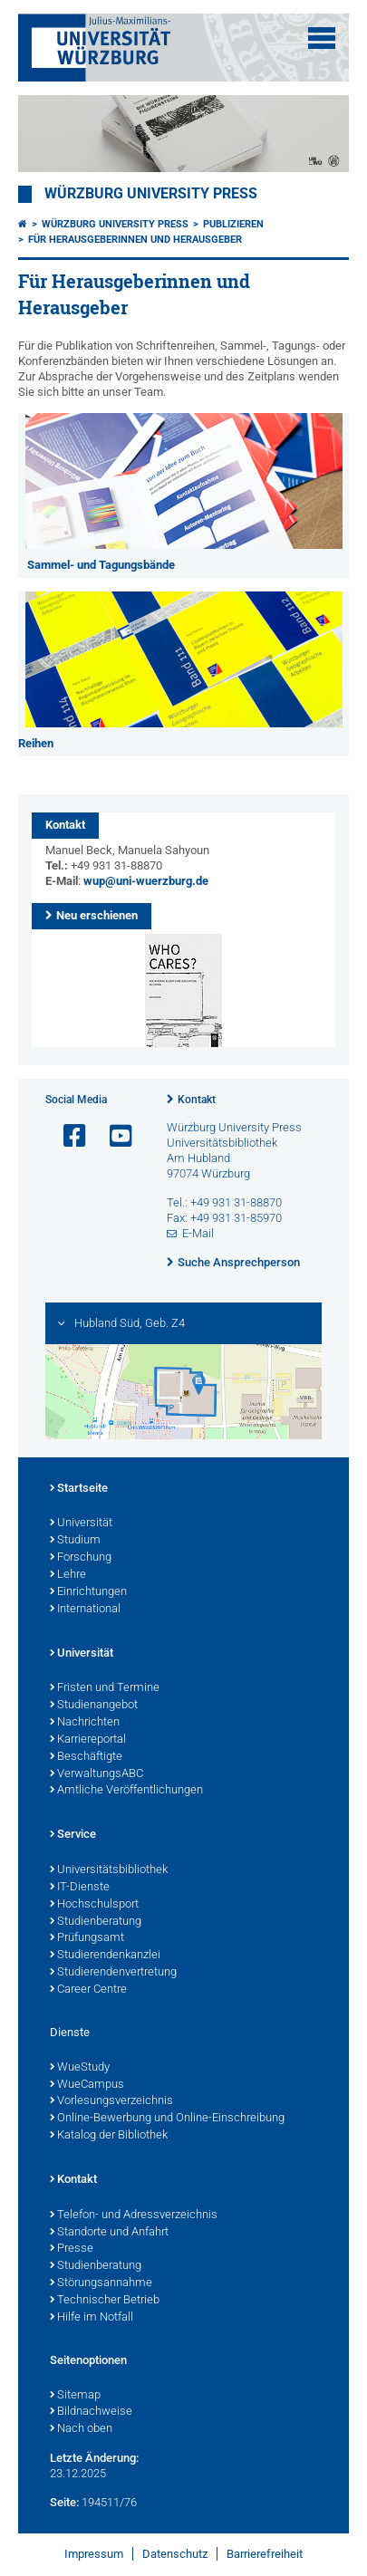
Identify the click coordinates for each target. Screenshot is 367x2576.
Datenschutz (175, 2554)
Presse (71, 2249)
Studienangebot (94, 1705)
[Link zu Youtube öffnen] (113, 1136)
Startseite (79, 1489)
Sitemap (75, 2396)
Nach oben (81, 2429)
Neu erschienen (97, 915)
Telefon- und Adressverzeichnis (133, 2215)
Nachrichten (85, 1723)
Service (73, 1835)
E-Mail (198, 1233)
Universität (81, 1523)
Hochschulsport (94, 1905)
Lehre (68, 1575)
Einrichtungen (88, 1592)
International (85, 1609)
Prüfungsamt (87, 1938)
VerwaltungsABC (96, 1774)
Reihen (35, 743)
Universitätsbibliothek (109, 1870)
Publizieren (233, 224)
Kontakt (197, 1099)
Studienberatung (95, 1922)
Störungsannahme (101, 2283)
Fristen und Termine (104, 1688)
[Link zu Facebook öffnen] (67, 1136)
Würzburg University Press (150, 194)
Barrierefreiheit (265, 2554)
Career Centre (88, 1990)
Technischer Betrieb (104, 2300)
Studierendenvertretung (113, 1973)
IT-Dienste (80, 1887)
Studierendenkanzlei (105, 1955)
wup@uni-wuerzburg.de (145, 881)
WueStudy (80, 2068)
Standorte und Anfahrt (109, 2233)
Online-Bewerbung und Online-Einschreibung (167, 2118)
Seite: (64, 2502)
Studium (75, 1541)
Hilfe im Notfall (91, 2318)
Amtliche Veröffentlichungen (126, 1791)
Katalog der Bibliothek (109, 2136)
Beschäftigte (86, 1757)
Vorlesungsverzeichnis (111, 2101)
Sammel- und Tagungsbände (101, 565)
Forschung (80, 1558)
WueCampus (87, 2085)
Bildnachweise (91, 2412)
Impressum (93, 2554)
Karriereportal (88, 1740)
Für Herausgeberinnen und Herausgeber (135, 239)
